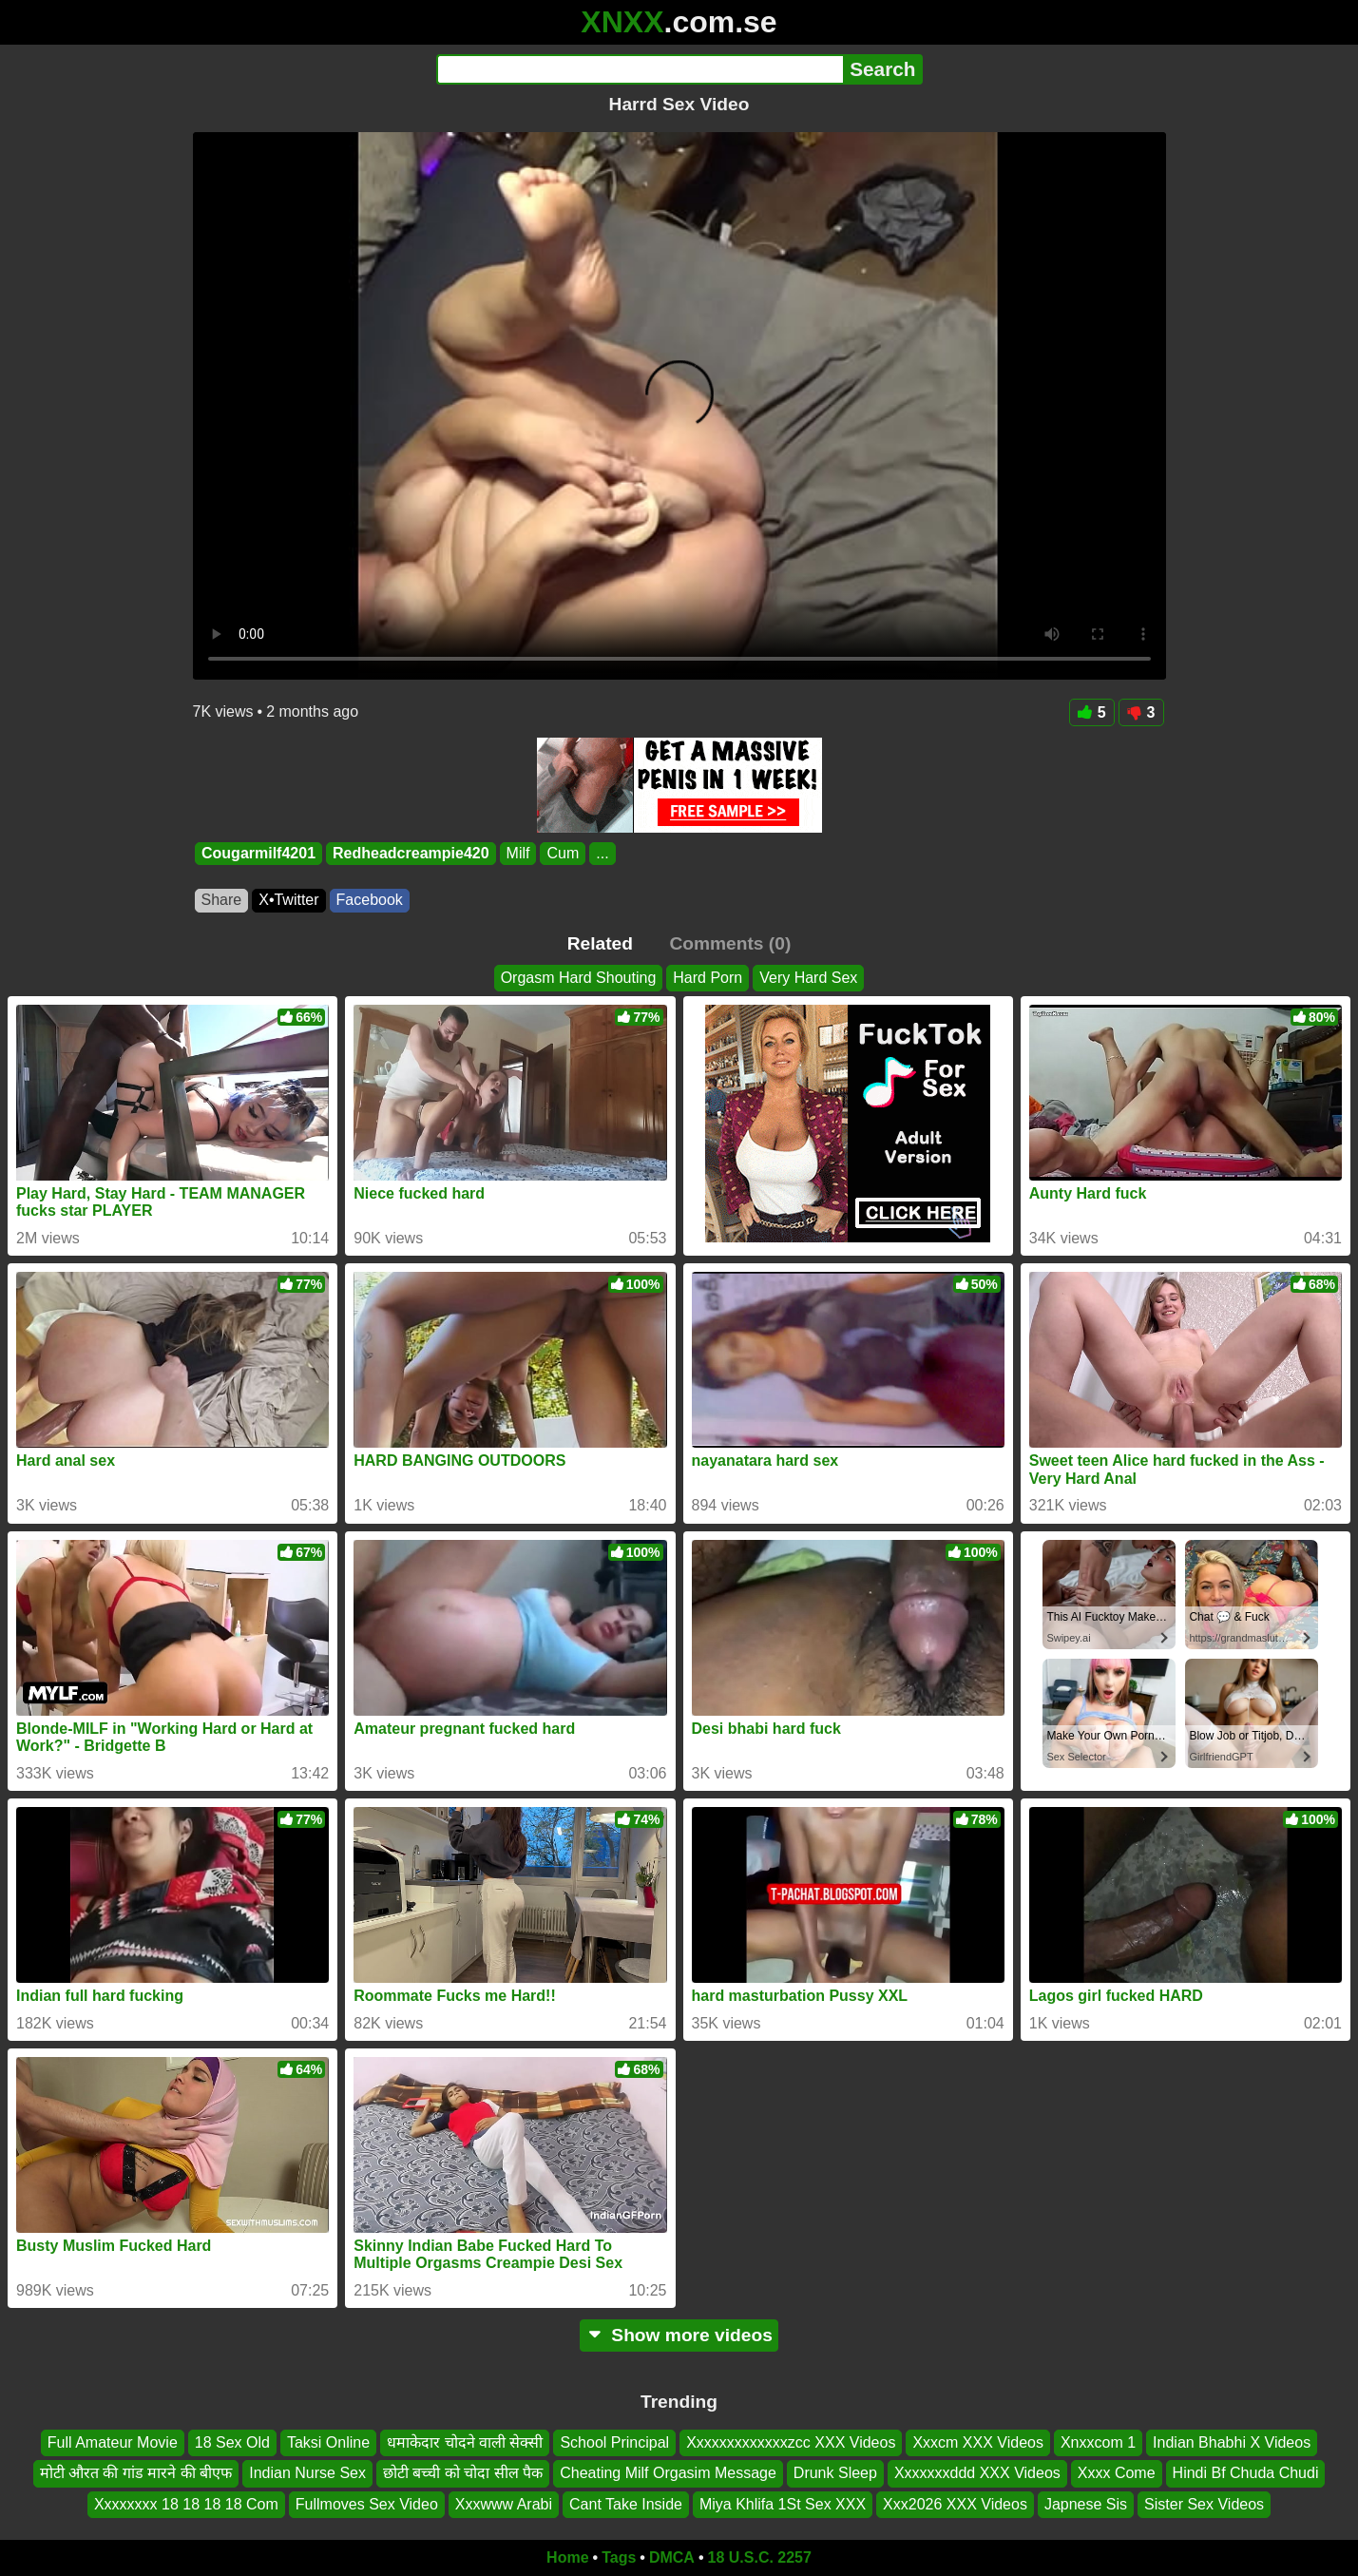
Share (221, 900)
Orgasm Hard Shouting (579, 978)
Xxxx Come (1117, 2474)
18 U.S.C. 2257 (760, 2557)
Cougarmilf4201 (258, 853)
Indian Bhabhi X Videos (1231, 2442)
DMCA (672, 2557)
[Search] (640, 69)
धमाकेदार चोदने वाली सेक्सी (465, 2442)
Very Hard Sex (808, 978)
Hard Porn (707, 978)
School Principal (614, 2442)
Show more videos (679, 2335)
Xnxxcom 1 (1098, 2442)
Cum (562, 853)
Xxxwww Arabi (503, 2504)
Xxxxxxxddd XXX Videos (977, 2474)
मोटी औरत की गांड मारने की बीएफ (136, 2474)
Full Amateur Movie (113, 2442)
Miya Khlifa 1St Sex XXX (782, 2504)
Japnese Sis (1085, 2504)
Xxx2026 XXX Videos (955, 2504)
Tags (619, 2557)
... (602, 853)
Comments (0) (730, 943)
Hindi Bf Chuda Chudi (1246, 2474)
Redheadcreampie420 (411, 853)
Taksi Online (328, 2442)
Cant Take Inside (625, 2504)
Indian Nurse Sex (307, 2474)
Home (567, 2557)
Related (600, 943)
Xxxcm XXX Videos (977, 2442)
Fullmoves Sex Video (367, 2504)
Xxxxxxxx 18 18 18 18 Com (186, 2504)
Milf (517, 853)
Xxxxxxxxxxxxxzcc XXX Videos (790, 2442)
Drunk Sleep (835, 2474)
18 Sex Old (232, 2442)
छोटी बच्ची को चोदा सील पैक (463, 2474)
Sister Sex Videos (1204, 2504)
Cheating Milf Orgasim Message (668, 2474)
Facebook (369, 900)
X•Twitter (288, 900)
